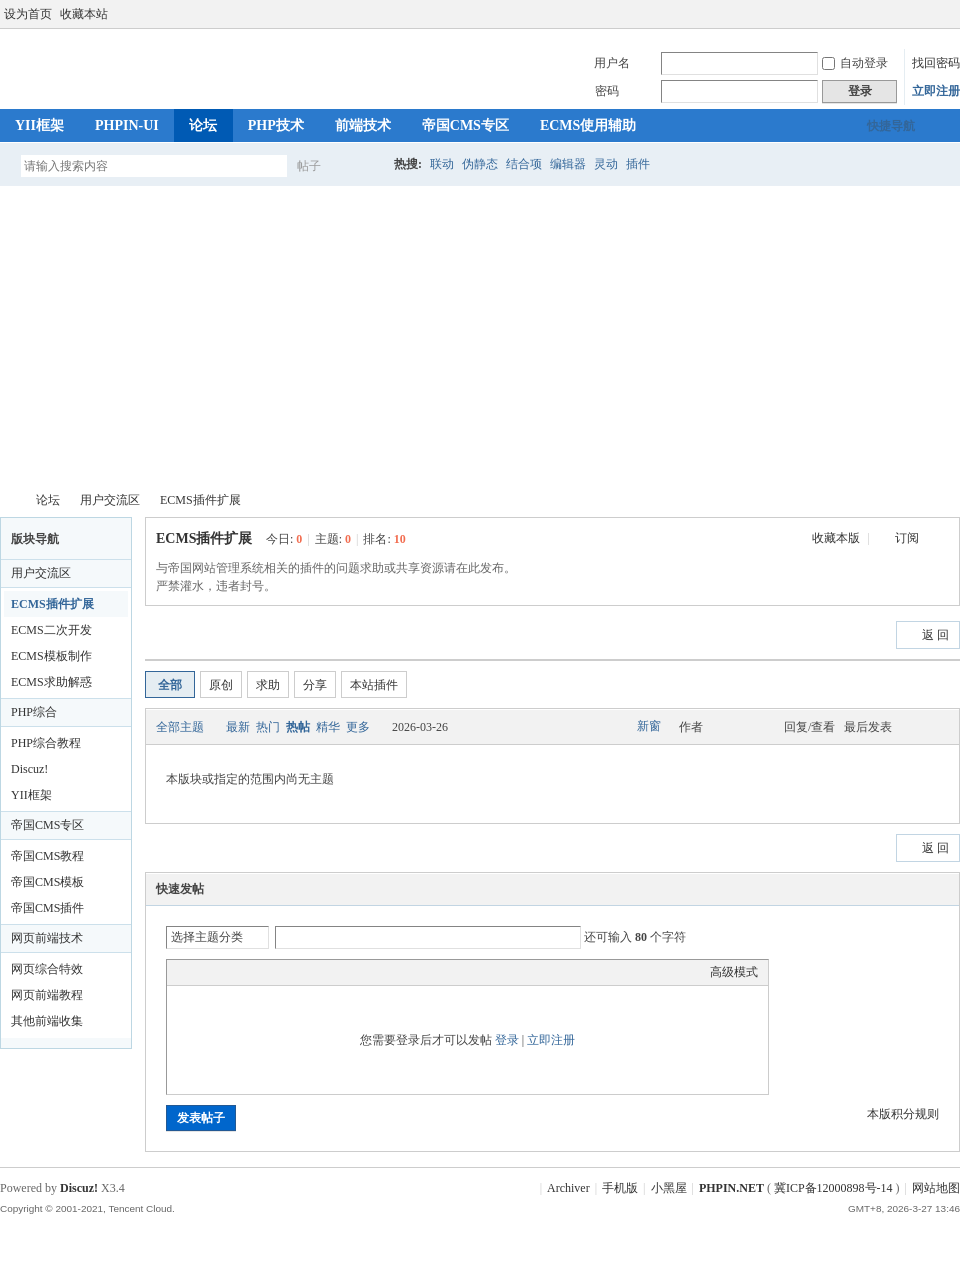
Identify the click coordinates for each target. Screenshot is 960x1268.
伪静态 (480, 164)
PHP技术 (276, 125)
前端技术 (363, 125)
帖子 (309, 166)
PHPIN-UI (127, 125)
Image (227, 972)
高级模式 (734, 972)
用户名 (612, 63)
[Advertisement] (480, 336)
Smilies (327, 972)
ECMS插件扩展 (200, 500)
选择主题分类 (207, 937)
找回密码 (936, 63)
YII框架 (39, 125)
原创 (221, 685)
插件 (638, 164)
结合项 (524, 164)
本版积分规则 (903, 1114)
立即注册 (936, 91)
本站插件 (374, 685)
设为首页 (28, 14)
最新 (238, 727)
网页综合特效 (47, 969)
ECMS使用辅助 (588, 125)
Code (302, 972)
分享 (315, 685)
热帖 (298, 727)
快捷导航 (891, 126)
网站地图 (936, 1188)
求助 (268, 685)
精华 (328, 727)
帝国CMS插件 (47, 908)
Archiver (568, 1188)
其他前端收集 (47, 1021)
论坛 (203, 125)
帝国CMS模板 (47, 882)
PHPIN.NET (8, 500)
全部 (170, 685)
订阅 (907, 538)
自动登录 (855, 63)
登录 (507, 1040)
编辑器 (568, 164)
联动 (442, 164)
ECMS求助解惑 (51, 682)
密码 (607, 91)
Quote (277, 972)
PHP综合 (34, 712)
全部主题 (180, 727)
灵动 (606, 164)
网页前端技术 (47, 938)
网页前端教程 (47, 995)
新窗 (649, 726)
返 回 (935, 635)
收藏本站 (84, 14)
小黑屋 (669, 1188)
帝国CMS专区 (465, 125)
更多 (358, 727)
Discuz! (29, 769)
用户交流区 (110, 500)
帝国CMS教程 (47, 856)
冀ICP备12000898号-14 (833, 1188)
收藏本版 (837, 538)
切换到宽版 (948, 14)
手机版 (620, 1188)
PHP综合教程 (46, 743)
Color (202, 972)
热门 (268, 727)
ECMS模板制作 (51, 656)
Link (252, 972)
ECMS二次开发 (51, 630)
